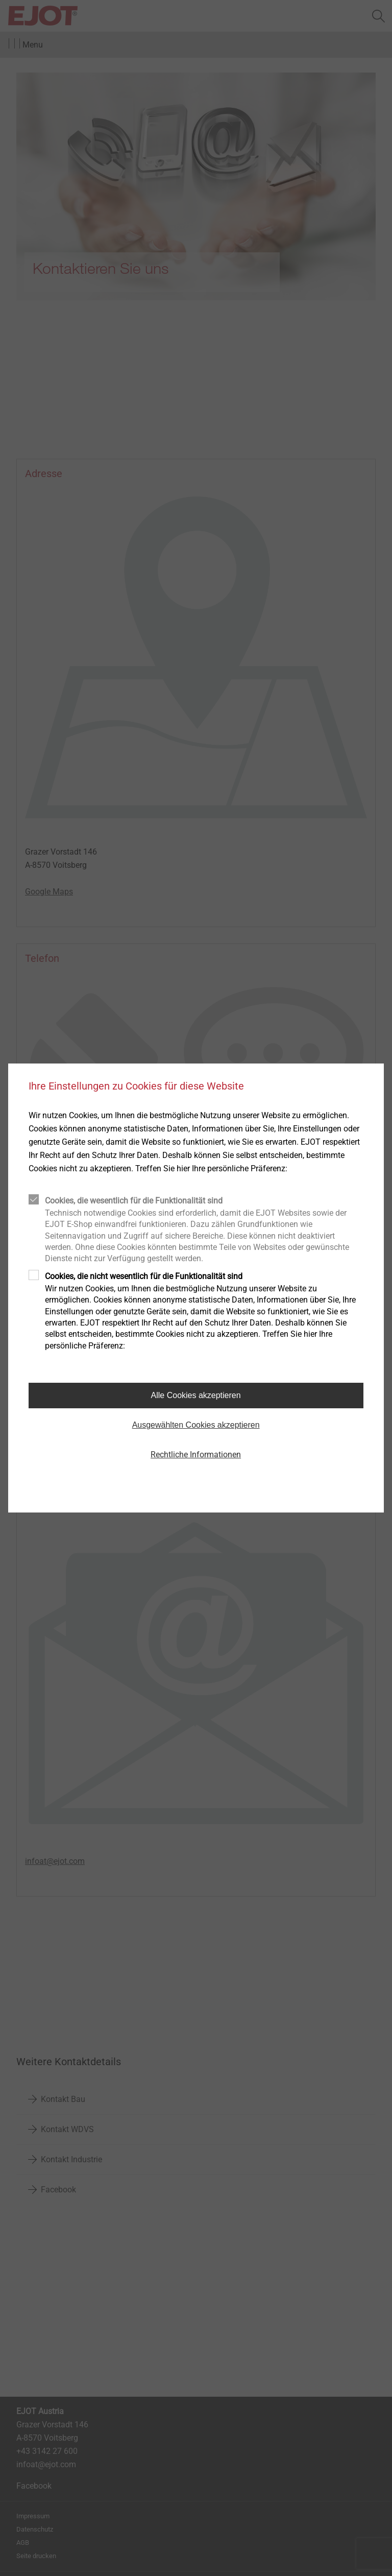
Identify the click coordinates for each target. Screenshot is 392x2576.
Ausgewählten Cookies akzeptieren (196, 1425)
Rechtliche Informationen (196, 1454)
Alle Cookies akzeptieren (196, 1395)
